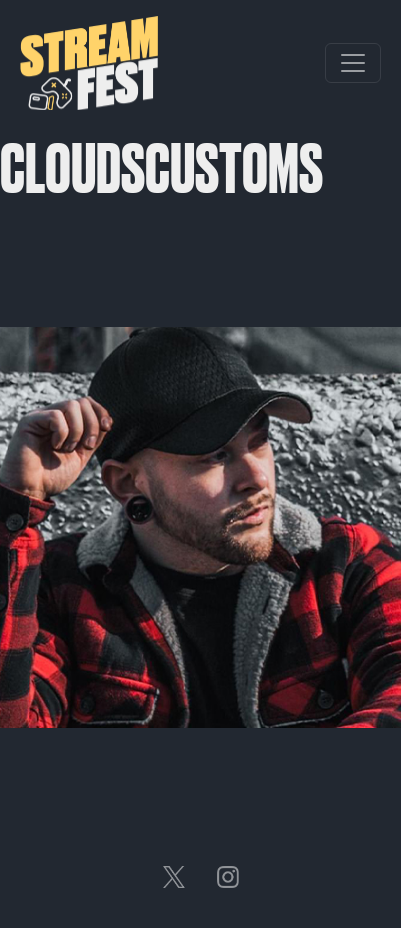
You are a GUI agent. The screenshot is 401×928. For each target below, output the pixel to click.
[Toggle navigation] (353, 63)
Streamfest (89, 63)
